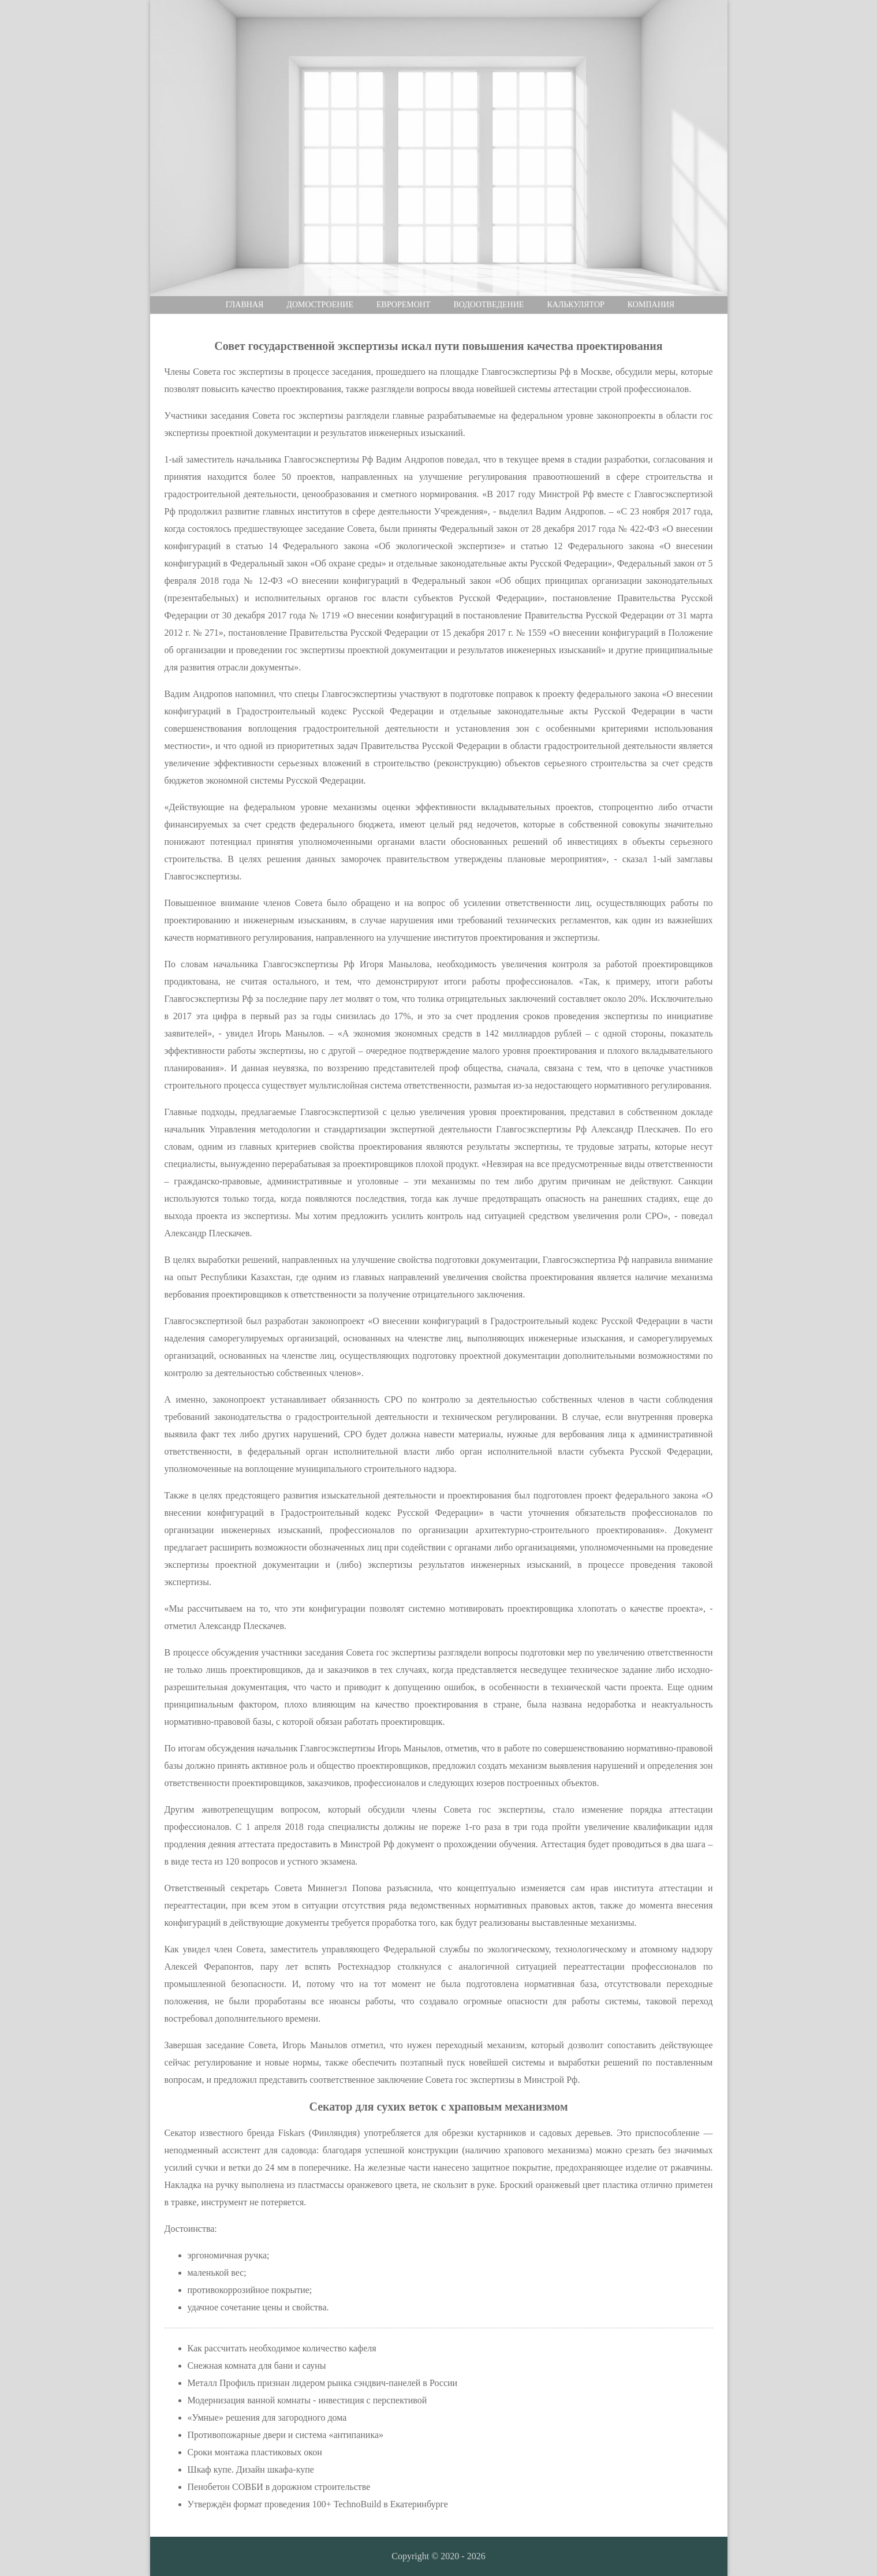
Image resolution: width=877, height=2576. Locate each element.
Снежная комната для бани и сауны (257, 2365)
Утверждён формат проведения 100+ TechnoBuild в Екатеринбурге (318, 2504)
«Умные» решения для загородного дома (267, 2417)
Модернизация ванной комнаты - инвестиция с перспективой (307, 2400)
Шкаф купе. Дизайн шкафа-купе (251, 2469)
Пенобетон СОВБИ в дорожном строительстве (279, 2487)
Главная (245, 304)
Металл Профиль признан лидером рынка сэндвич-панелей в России (323, 2383)
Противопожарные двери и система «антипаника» (286, 2435)
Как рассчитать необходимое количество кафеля (282, 2348)
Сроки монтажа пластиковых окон (255, 2452)
